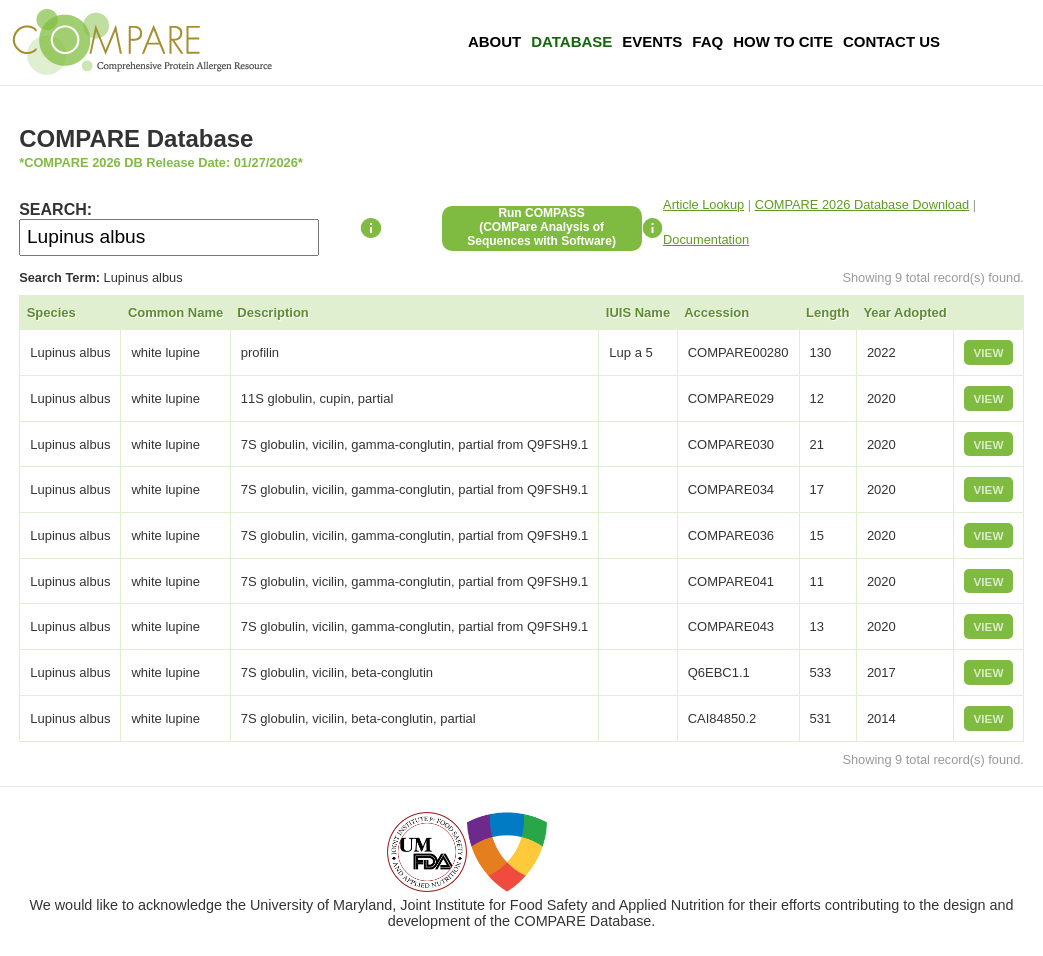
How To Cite (783, 41)
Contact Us (891, 41)
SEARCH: (55, 209)
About (494, 41)
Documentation (706, 239)
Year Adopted (904, 312)
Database (571, 41)
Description (273, 312)
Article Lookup (703, 204)
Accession (716, 312)
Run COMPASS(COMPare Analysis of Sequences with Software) (541, 227)
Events (652, 41)
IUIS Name (638, 312)
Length (827, 312)
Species (51, 312)
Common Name (175, 312)
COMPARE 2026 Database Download (862, 204)
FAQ (707, 41)
